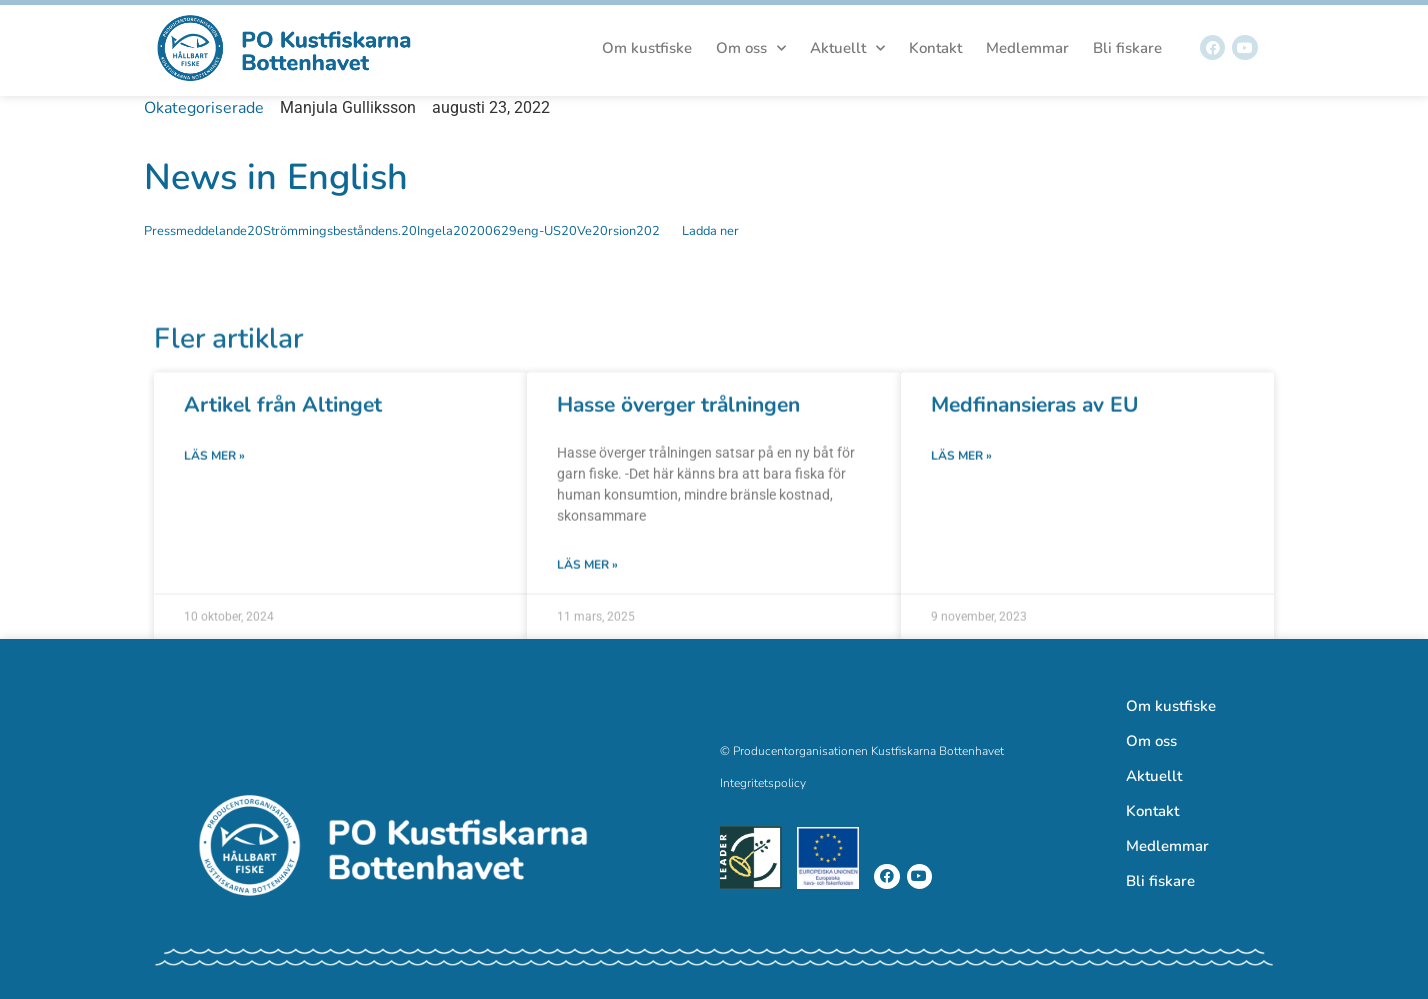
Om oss (751, 48)
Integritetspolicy (763, 783)
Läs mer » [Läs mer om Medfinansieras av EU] (961, 488)
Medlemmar (1027, 48)
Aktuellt (847, 48)
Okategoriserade (204, 108)
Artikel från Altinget (283, 437)
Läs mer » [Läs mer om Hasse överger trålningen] (587, 597)
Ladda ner (710, 231)
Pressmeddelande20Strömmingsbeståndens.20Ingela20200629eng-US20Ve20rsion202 (402, 231)
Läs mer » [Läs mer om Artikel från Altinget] (214, 488)
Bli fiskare (1127, 48)
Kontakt (935, 48)
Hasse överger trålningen (678, 437)
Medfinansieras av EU (1035, 437)
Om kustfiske (647, 48)
